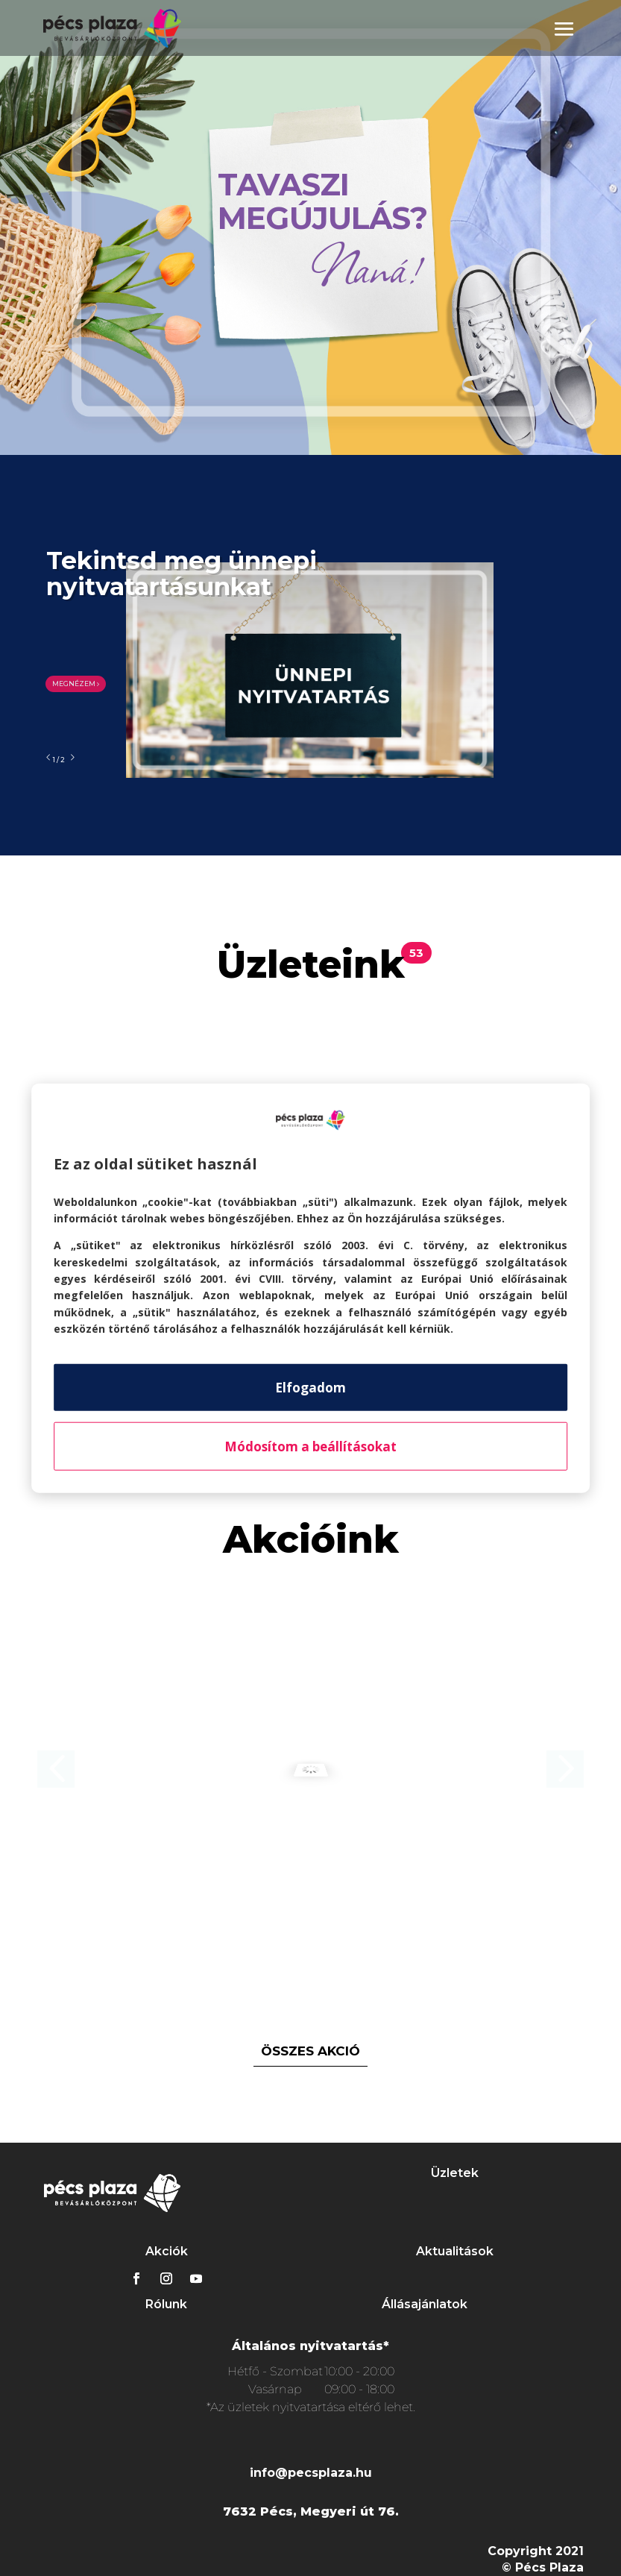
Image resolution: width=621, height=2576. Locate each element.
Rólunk (166, 2304)
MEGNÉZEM (75, 683)
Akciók (166, 2251)
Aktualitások (455, 2251)
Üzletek (455, 2173)
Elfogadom (310, 1386)
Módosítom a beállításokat (310, 1445)
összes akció (310, 2050)
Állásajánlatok (424, 2304)
